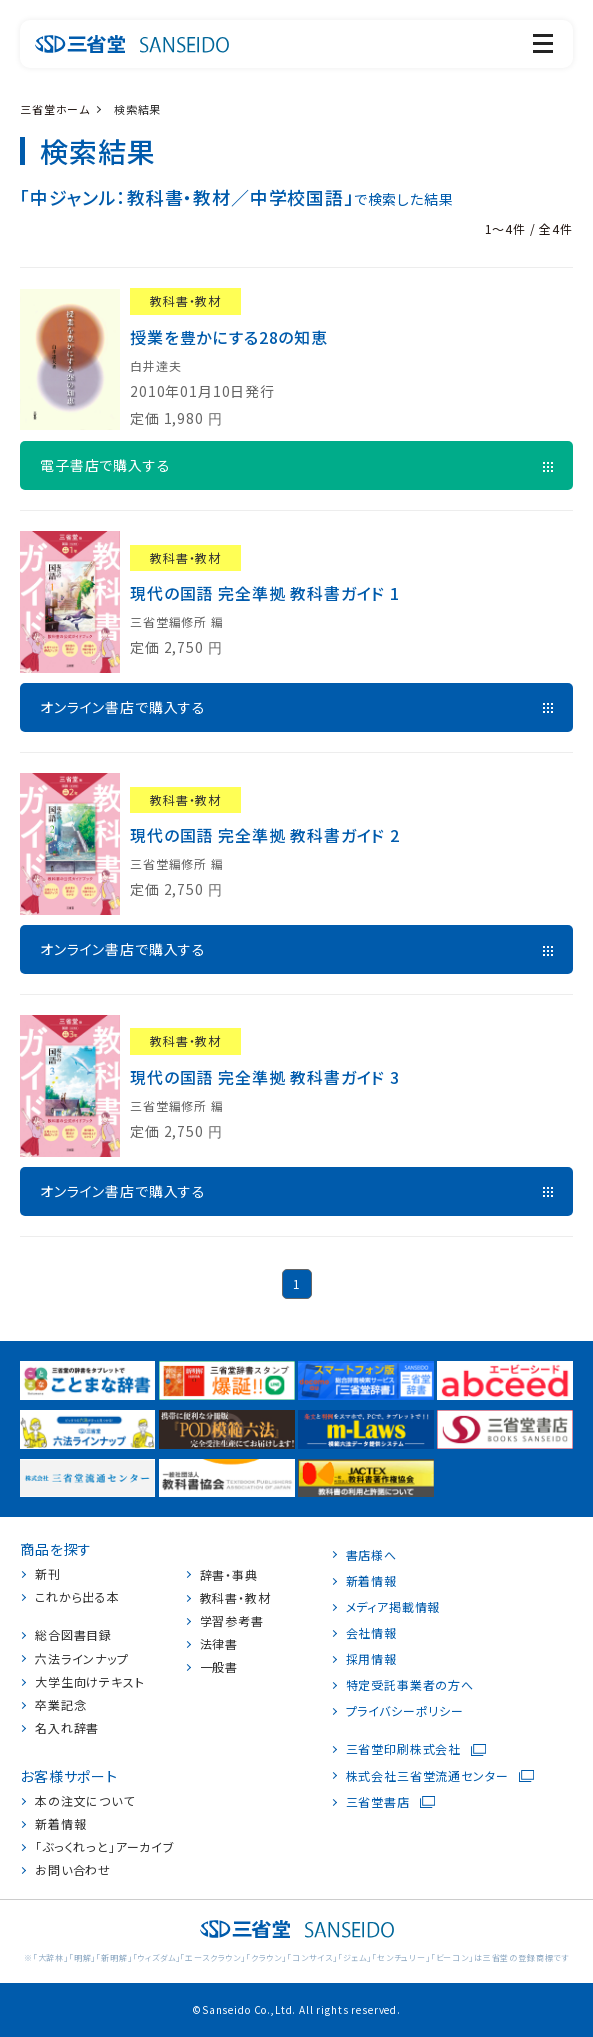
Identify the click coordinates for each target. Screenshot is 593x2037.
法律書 (219, 1644)
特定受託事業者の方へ (410, 1685)
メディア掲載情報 (393, 1607)
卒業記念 (60, 1705)
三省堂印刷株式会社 (404, 1749)
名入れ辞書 (67, 1728)
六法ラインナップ (82, 1659)
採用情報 (371, 1659)
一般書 (219, 1667)
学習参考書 (232, 1621)
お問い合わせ (73, 1870)
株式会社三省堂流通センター (427, 1776)
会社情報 (371, 1633)
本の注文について (85, 1801)
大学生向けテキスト (90, 1682)
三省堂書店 (378, 1802)
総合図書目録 (73, 1635)
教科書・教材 (235, 1598)
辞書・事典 (229, 1575)
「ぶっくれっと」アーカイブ (105, 1847)
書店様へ (371, 1555)
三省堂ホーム (55, 109)
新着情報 (60, 1824)
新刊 (48, 1574)
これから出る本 (77, 1597)
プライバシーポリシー (405, 1711)
